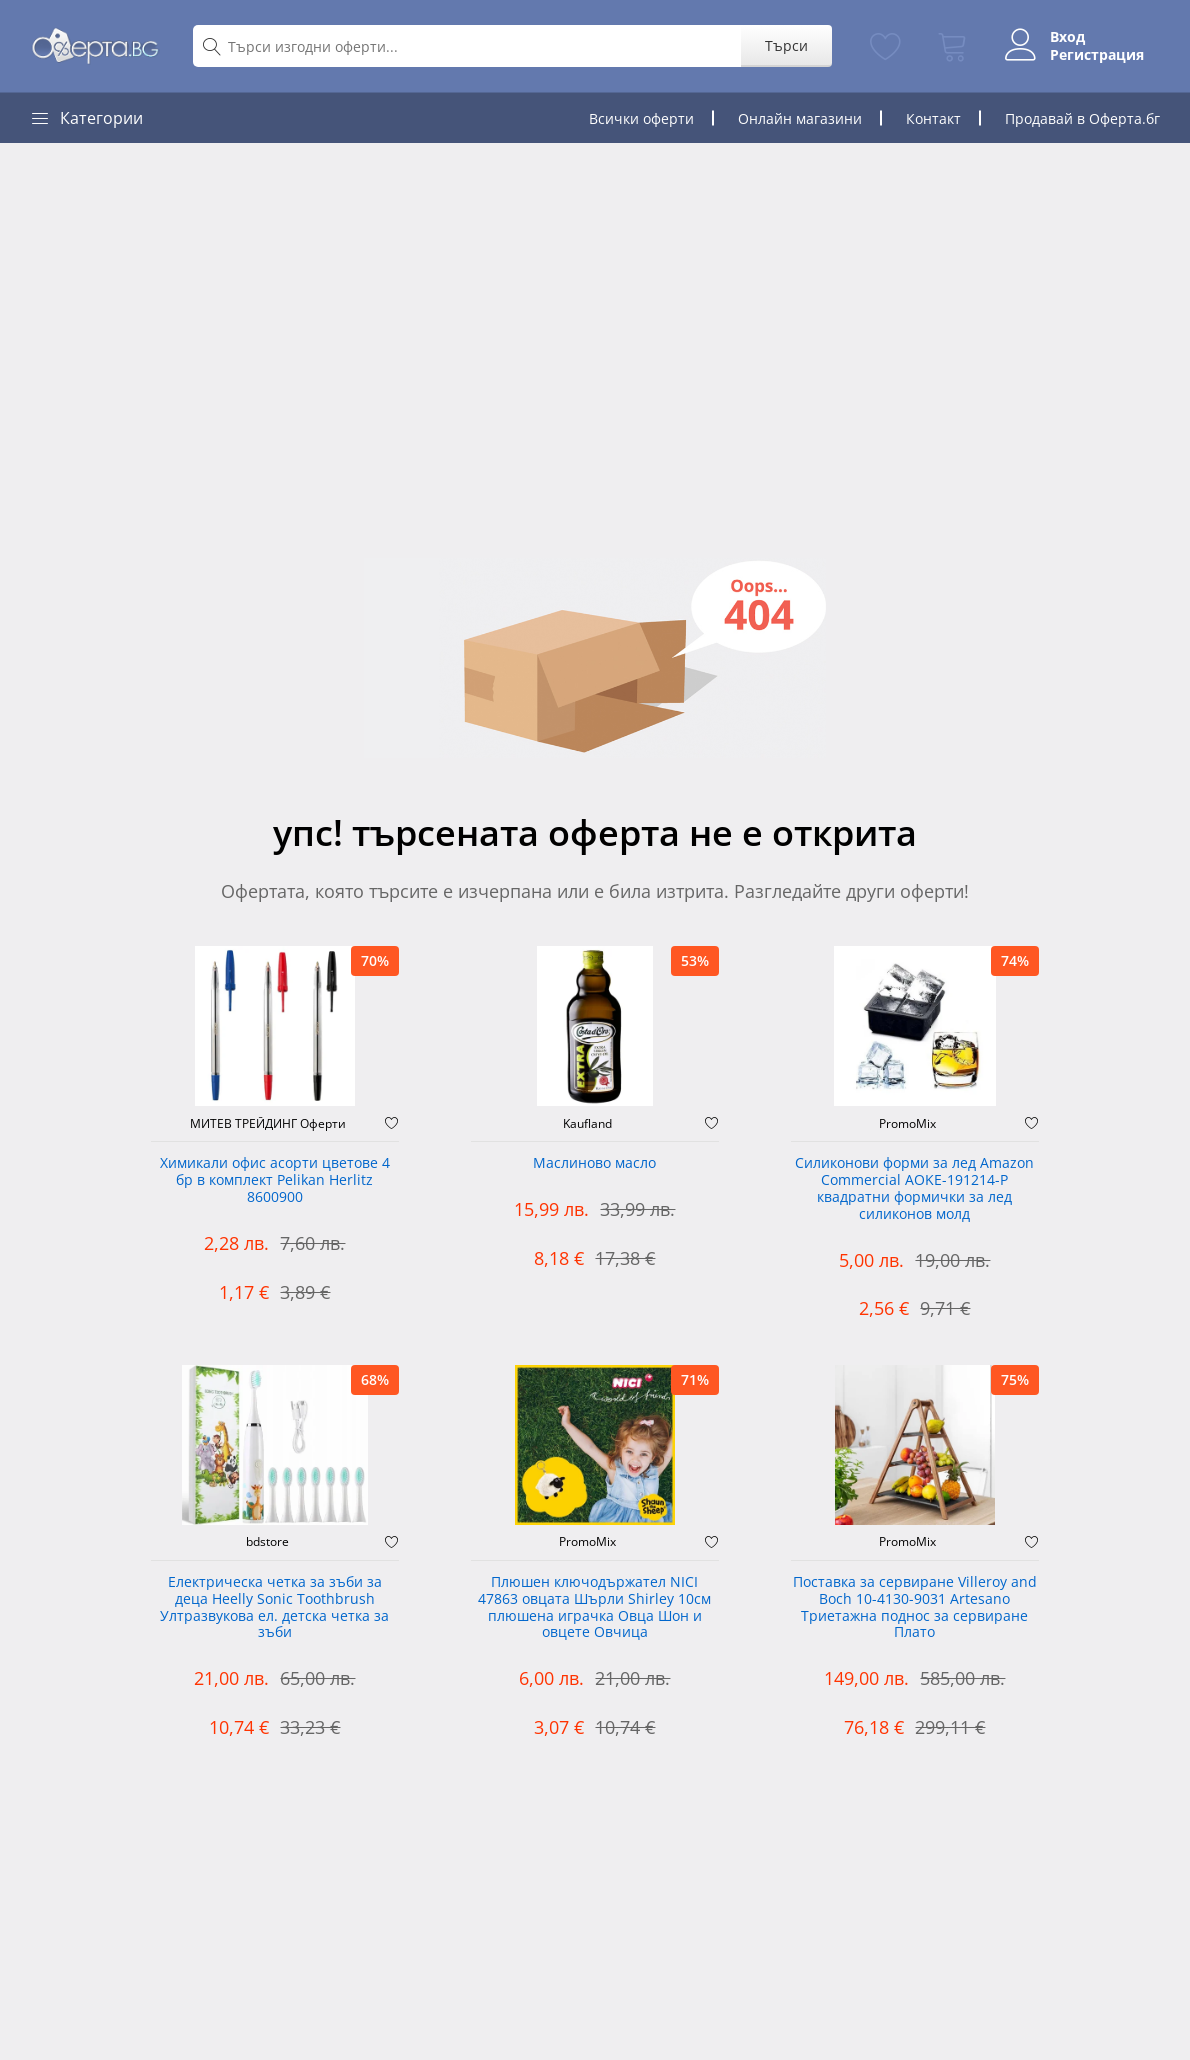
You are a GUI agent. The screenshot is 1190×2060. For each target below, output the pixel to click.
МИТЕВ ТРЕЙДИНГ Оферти (268, 1124)
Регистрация (1097, 55)
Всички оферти (641, 118)
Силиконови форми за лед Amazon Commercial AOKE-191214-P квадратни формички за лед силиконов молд (914, 1188)
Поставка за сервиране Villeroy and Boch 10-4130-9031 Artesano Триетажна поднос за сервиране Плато (915, 1607)
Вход (1067, 37)
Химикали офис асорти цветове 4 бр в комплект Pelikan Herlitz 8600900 (275, 1180)
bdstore (267, 1542)
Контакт (933, 118)
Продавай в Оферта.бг (1082, 118)
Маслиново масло (594, 1163)
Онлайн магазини (800, 118)
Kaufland (587, 1124)
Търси (786, 45)
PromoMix (907, 1124)
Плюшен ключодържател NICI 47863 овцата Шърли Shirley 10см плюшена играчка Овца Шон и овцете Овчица (594, 1607)
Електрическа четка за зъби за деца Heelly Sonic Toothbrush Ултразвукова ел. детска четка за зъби (274, 1607)
